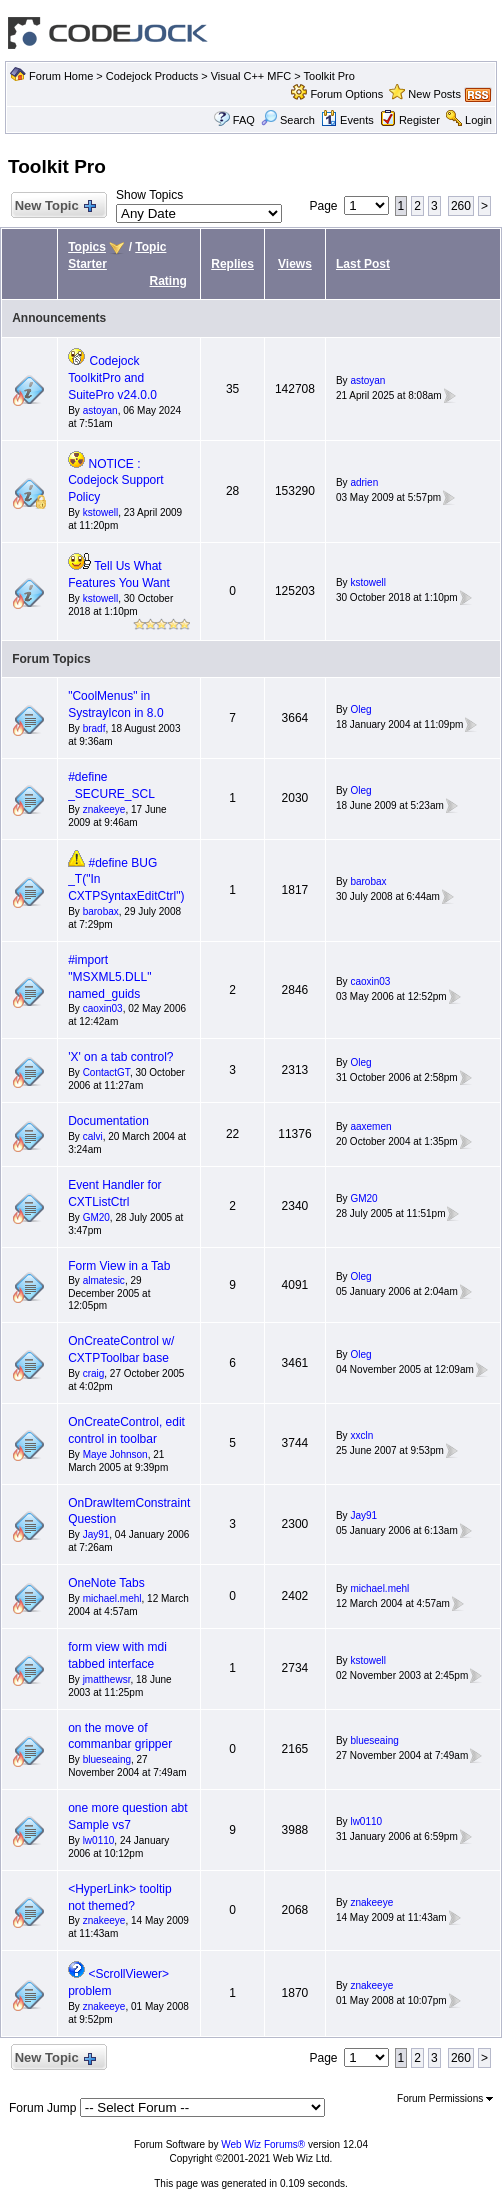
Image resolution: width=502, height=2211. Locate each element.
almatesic (104, 1280)
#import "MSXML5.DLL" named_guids (109, 977)
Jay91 (96, 1534)
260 (461, 206)
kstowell (101, 512)
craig (94, 1373)
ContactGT (106, 1072)
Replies (232, 264)
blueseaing (107, 1759)
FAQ (244, 120)
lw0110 (99, 1840)
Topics (87, 247)
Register (419, 120)
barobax (101, 911)
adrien (364, 482)
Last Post (363, 264)
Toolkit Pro (329, 76)
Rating (168, 281)
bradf (94, 728)
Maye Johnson (115, 1454)
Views (295, 264)
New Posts (434, 94)
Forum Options (346, 94)
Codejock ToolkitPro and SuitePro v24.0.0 (112, 378)
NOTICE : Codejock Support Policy (115, 481)
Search (288, 120)
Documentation (108, 1121)
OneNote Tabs (106, 1583)
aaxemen (370, 1126)
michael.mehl (112, 1598)
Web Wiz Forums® (263, 2144)
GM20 (96, 1217)
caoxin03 (103, 1008)
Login (478, 120)
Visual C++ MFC (251, 76)
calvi (93, 1136)
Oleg (360, 709)
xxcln (361, 1435)
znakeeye (104, 809)
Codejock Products (152, 76)
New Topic (54, 206)
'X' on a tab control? (120, 1057)
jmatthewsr (107, 1679)
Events (347, 120)
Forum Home (61, 76)
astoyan (100, 410)
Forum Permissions (445, 2098)
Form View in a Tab (119, 1266)
